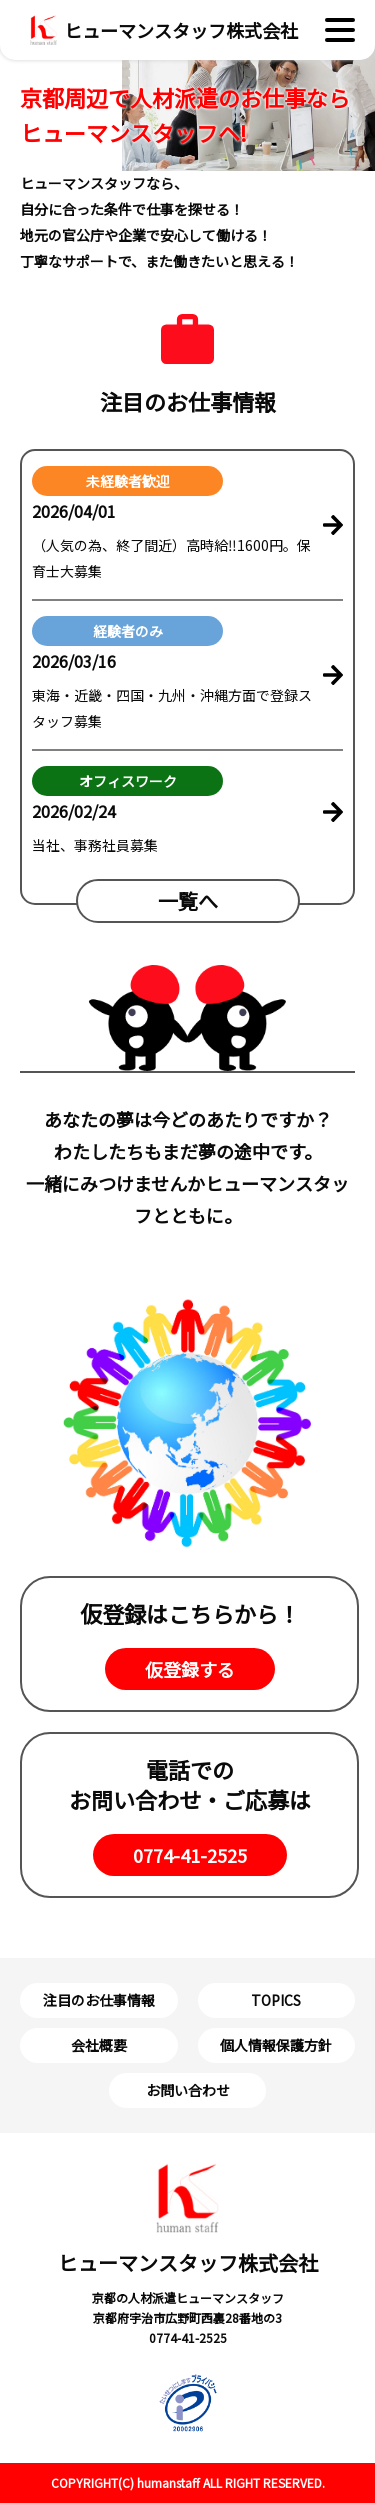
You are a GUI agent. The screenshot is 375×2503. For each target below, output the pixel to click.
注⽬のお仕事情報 (99, 2000)
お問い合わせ (188, 2090)
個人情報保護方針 (276, 2045)
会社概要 (99, 2045)
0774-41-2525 (190, 1855)
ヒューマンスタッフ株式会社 (188, 2220)
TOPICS (276, 2000)
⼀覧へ (188, 900)
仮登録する (190, 1669)
